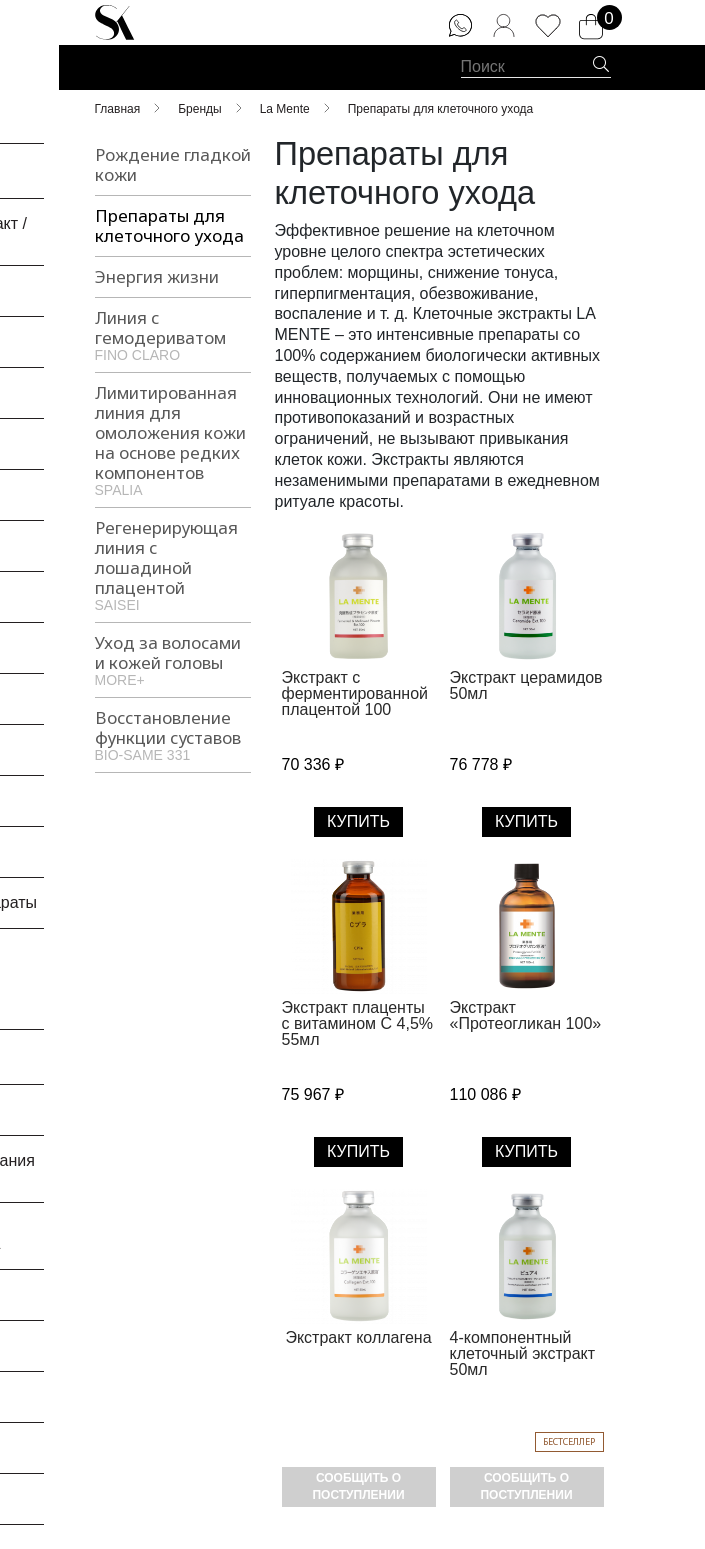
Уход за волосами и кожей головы (173, 659)
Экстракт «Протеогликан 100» (526, 1015)
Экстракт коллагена (358, 1337)
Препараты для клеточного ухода (169, 225)
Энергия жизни (157, 276)
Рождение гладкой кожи (173, 164)
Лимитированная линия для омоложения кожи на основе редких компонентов (173, 439)
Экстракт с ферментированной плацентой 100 (355, 693)
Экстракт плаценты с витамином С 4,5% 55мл (358, 1023)
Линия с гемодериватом (173, 334)
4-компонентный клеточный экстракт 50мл (523, 1353)
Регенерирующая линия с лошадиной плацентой (173, 564)
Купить (358, 821)
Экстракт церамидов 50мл (526, 685)
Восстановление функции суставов (173, 734)
